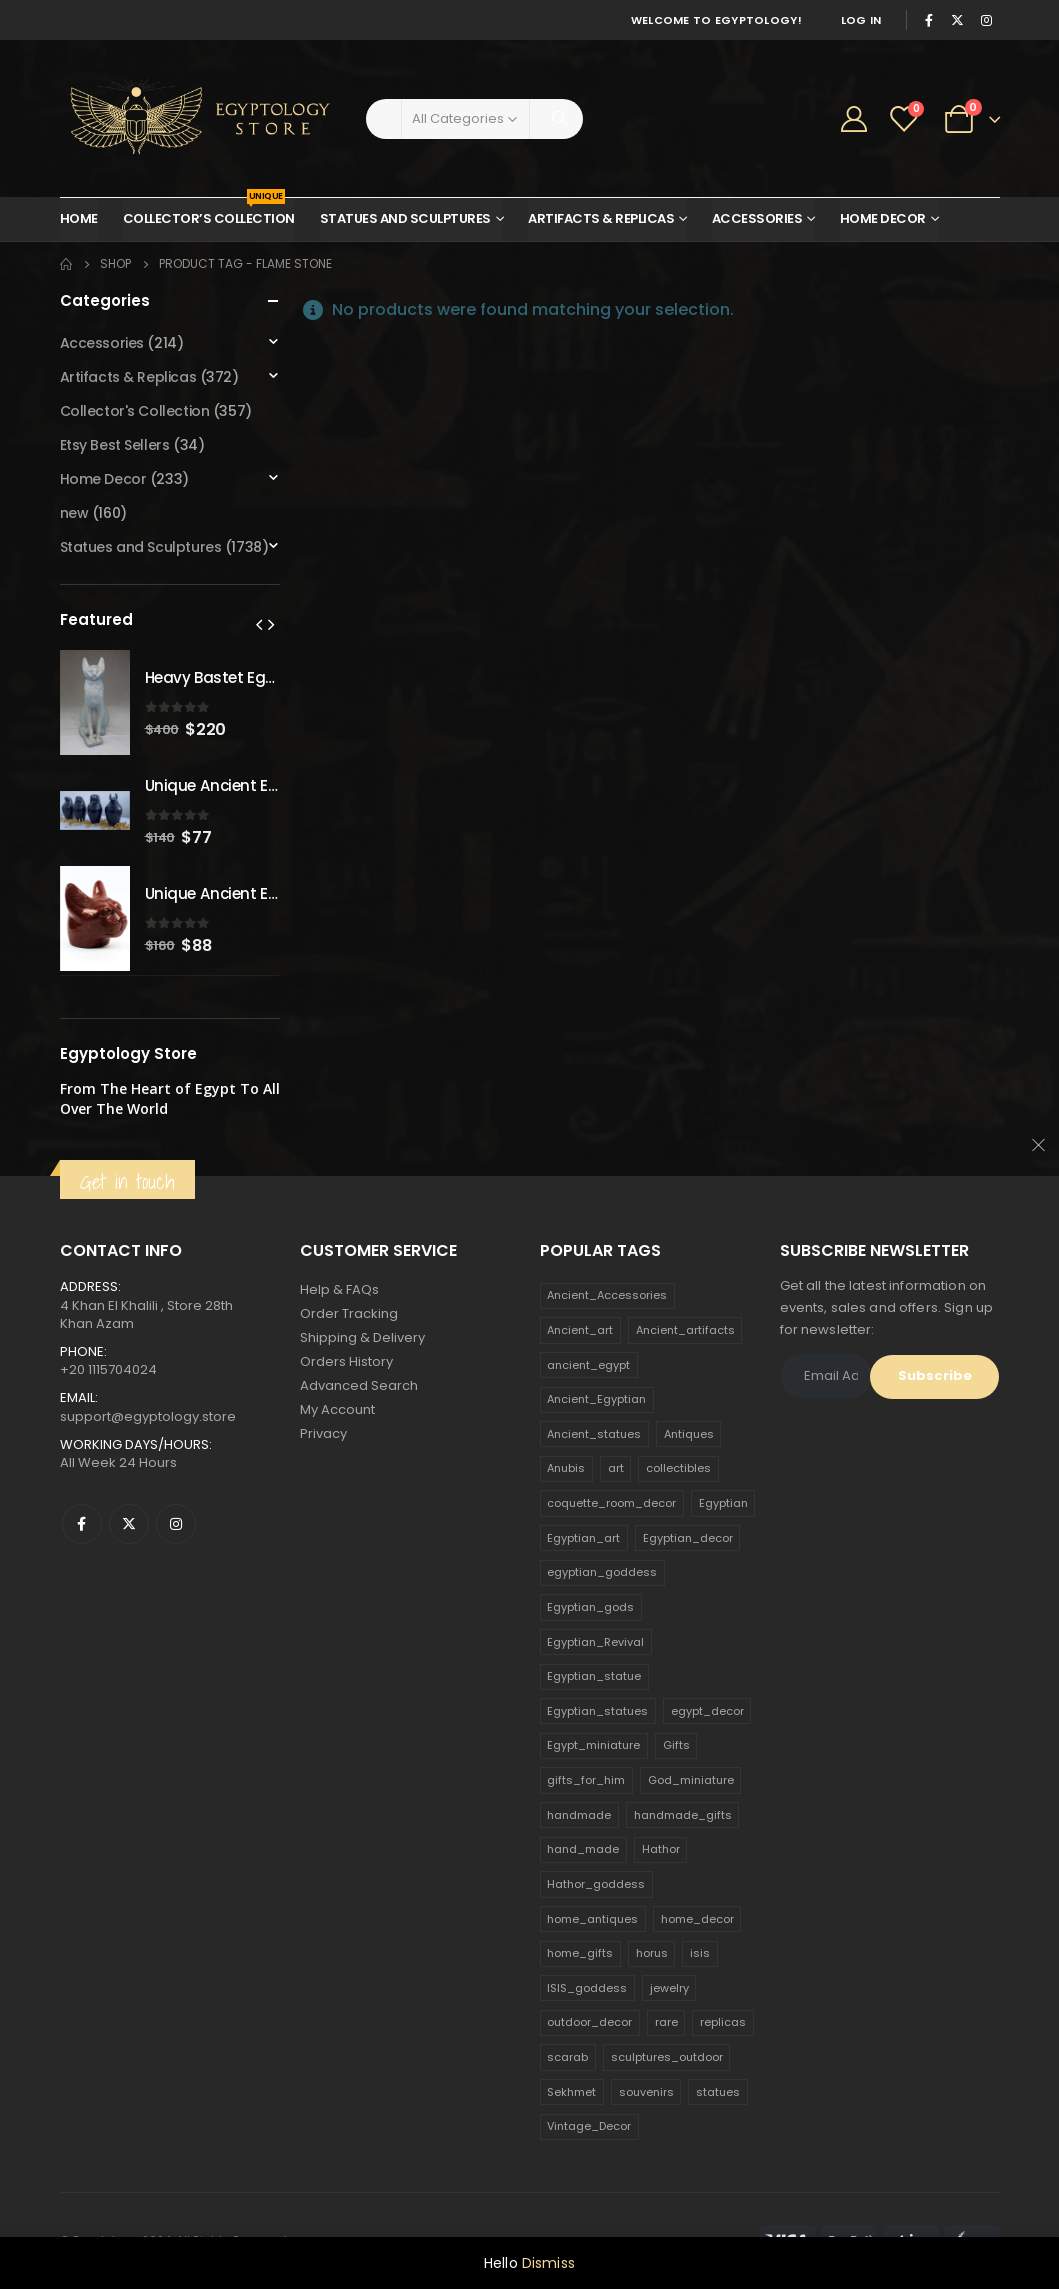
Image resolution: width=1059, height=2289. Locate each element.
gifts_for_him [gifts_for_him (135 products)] (586, 1780)
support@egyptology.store (148, 1416)
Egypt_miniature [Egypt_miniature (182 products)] (593, 1745)
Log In (861, 20)
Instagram (176, 1524)
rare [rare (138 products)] (666, 2022)
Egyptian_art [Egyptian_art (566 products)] (583, 1538)
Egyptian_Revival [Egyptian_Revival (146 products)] (595, 1642)
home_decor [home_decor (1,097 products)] (697, 1919)
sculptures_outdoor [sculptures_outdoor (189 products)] (667, 2057)
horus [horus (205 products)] (652, 1953)
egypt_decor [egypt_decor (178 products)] (707, 1711)
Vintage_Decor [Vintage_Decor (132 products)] (589, 2126)
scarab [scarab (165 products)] (567, 2057)
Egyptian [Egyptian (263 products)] (723, 1503)
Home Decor (883, 218)
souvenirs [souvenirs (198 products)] (646, 2092)
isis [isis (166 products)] (700, 1953)
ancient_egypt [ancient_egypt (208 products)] (588, 1365)
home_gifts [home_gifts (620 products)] (580, 1953)
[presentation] (259, 624)
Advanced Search (359, 1385)
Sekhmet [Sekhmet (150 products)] (571, 2092)
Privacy (323, 1433)
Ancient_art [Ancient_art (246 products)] (580, 1330)
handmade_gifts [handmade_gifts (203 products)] (683, 1815)
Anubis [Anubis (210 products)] (566, 1468)
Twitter (129, 1524)
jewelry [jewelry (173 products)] (669, 1988)
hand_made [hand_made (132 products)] (583, 1849)
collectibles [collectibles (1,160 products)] (678, 1468)
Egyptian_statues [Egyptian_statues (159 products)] (597, 1711)
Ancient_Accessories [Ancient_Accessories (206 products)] (607, 1295)
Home (79, 218)
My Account (337, 1409)
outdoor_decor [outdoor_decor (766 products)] (589, 2022)
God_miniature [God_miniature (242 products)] (691, 1780)
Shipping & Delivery (362, 1337)
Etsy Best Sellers (115, 445)
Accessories (757, 218)
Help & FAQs (339, 1289)
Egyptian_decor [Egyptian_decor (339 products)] (688, 1538)
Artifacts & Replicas (601, 218)
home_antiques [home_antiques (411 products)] (592, 1919)
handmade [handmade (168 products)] (579, 1815)
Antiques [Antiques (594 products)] (689, 1434)
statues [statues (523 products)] (718, 2092)
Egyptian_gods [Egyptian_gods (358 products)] (590, 1607)
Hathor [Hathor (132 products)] (661, 1849)
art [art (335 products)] (616, 1468)
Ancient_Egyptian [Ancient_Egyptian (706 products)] (596, 1399)
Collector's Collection (135, 411)
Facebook (82, 1524)
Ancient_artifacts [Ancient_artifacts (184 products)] (685, 1330)
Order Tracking (349, 1313)
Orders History (346, 1361)
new (74, 513)
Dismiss (548, 2263)
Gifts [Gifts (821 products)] (676, 1745)
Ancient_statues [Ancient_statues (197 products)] (594, 1434)
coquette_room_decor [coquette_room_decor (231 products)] (611, 1503)
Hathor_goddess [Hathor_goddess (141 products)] (596, 1884)
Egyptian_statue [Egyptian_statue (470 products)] (594, 1676)
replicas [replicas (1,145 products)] (723, 2022)
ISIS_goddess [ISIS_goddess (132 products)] (587, 1988)
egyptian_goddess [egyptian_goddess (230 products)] (602, 1572)
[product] (95, 702)
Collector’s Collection (209, 213)
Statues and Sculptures (405, 218)
